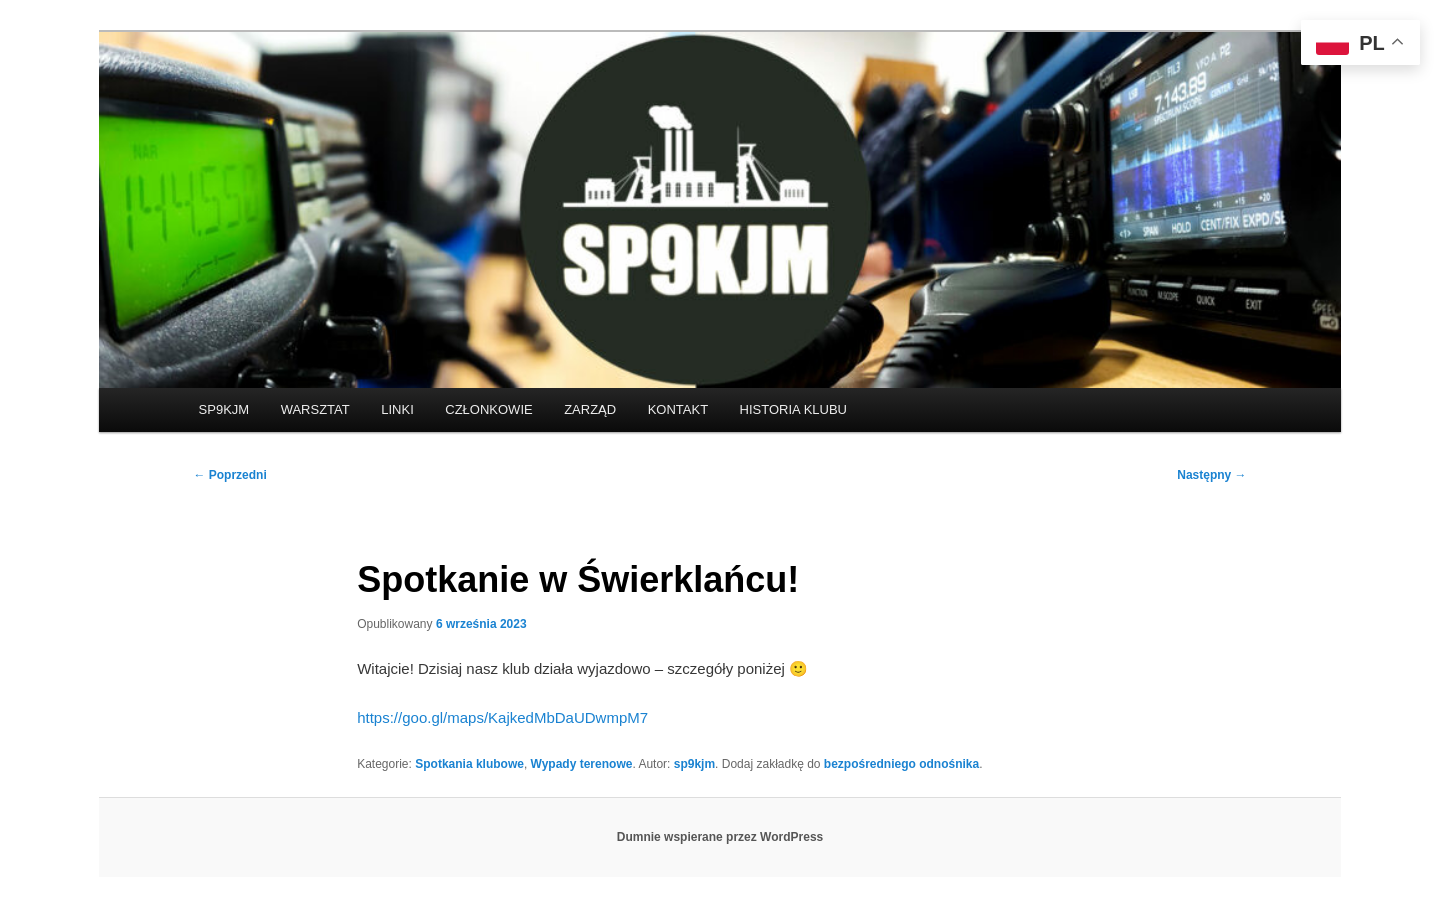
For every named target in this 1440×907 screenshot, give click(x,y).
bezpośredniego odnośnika (901, 764)
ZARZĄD (590, 409)
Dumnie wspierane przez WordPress (720, 837)
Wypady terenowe (582, 764)
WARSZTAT (315, 409)
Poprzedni (229, 475)
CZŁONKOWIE (488, 409)
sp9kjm (694, 764)
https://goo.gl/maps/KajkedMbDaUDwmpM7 (502, 717)
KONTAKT (678, 409)
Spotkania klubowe (469, 764)
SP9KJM (224, 409)
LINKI (397, 409)
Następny (1211, 475)
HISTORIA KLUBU (793, 409)
